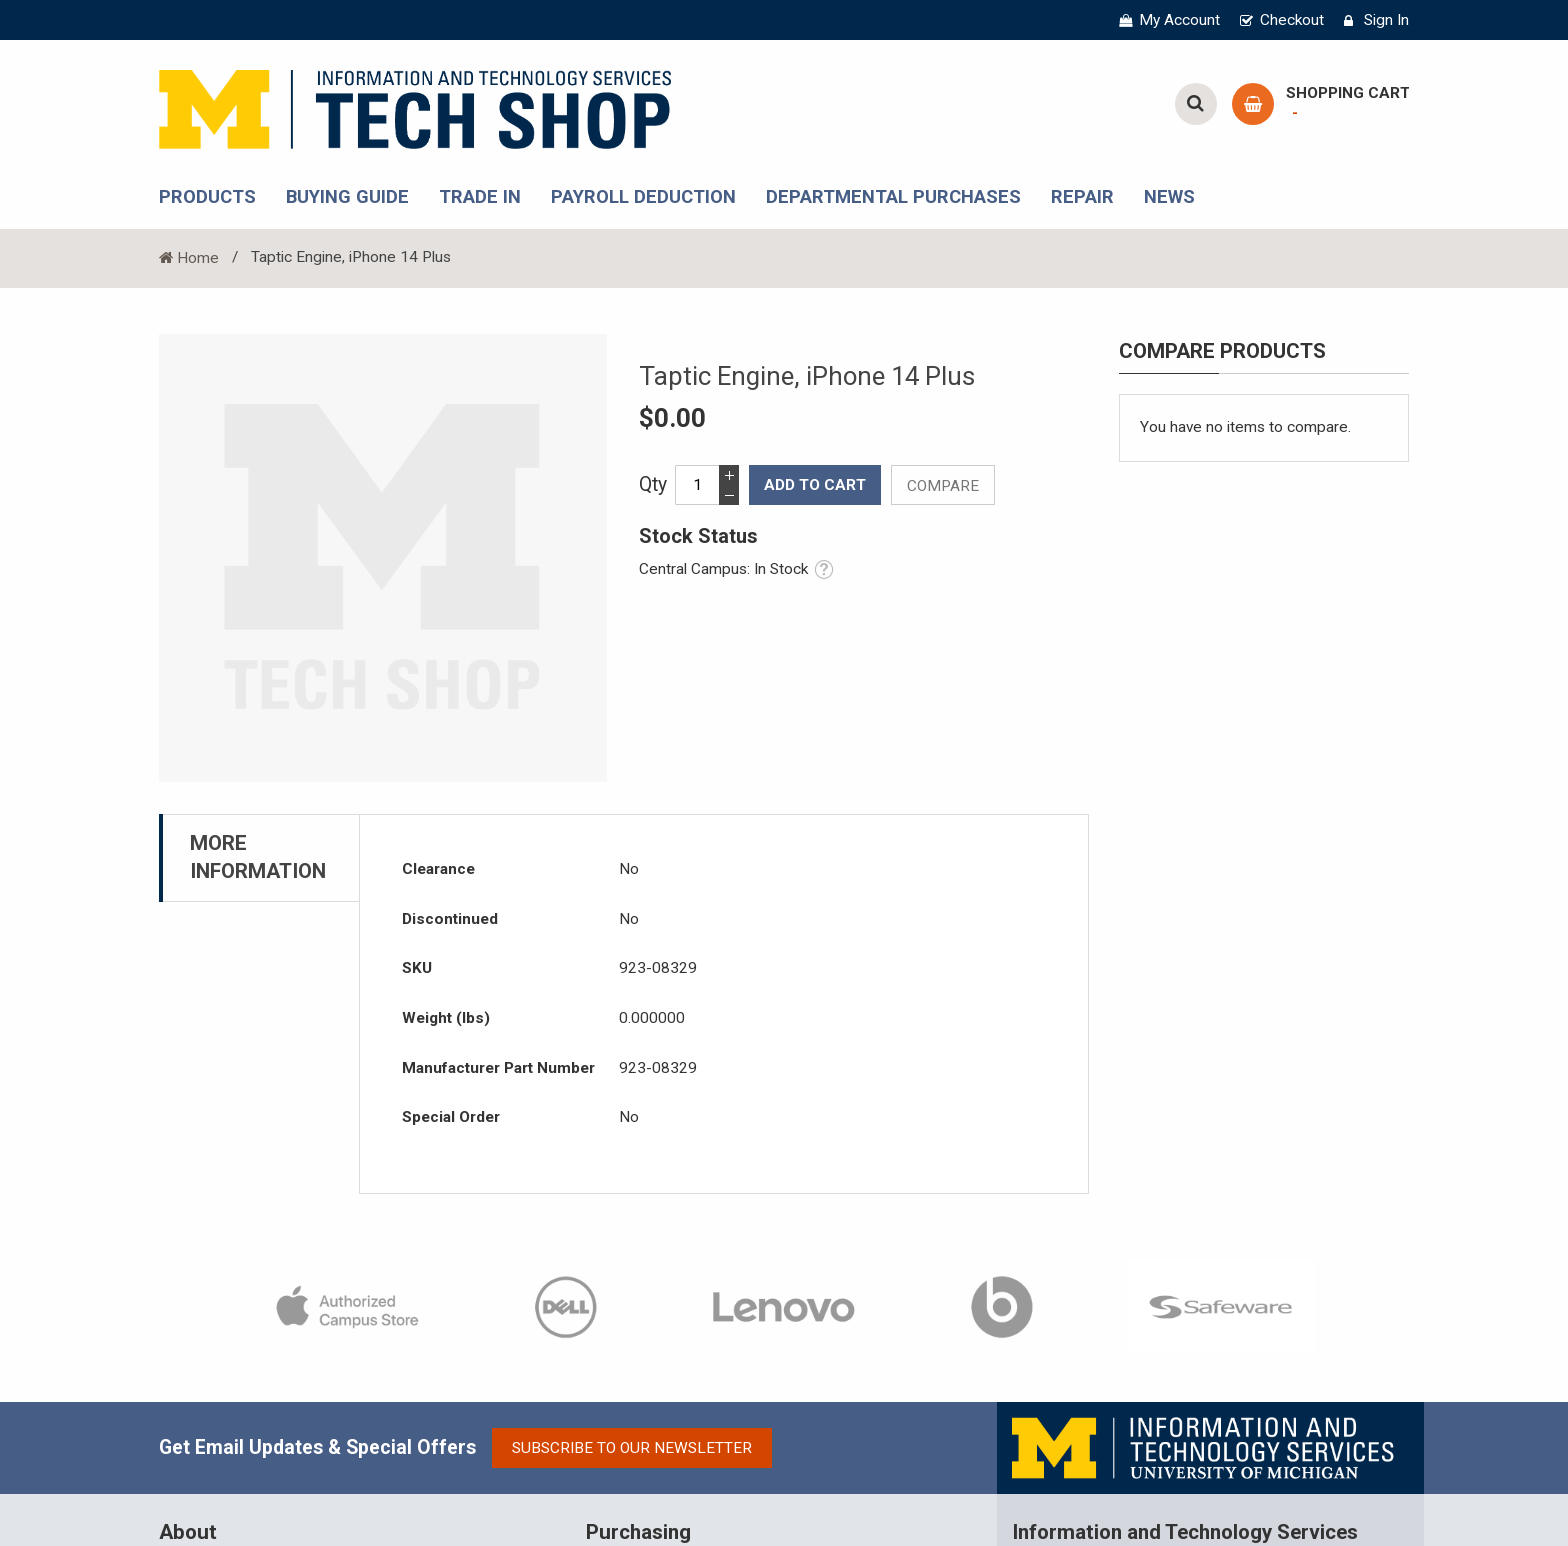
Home (196, 254)
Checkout (1294, 19)
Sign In (1387, 19)
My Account (1183, 19)
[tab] (259, 851)
